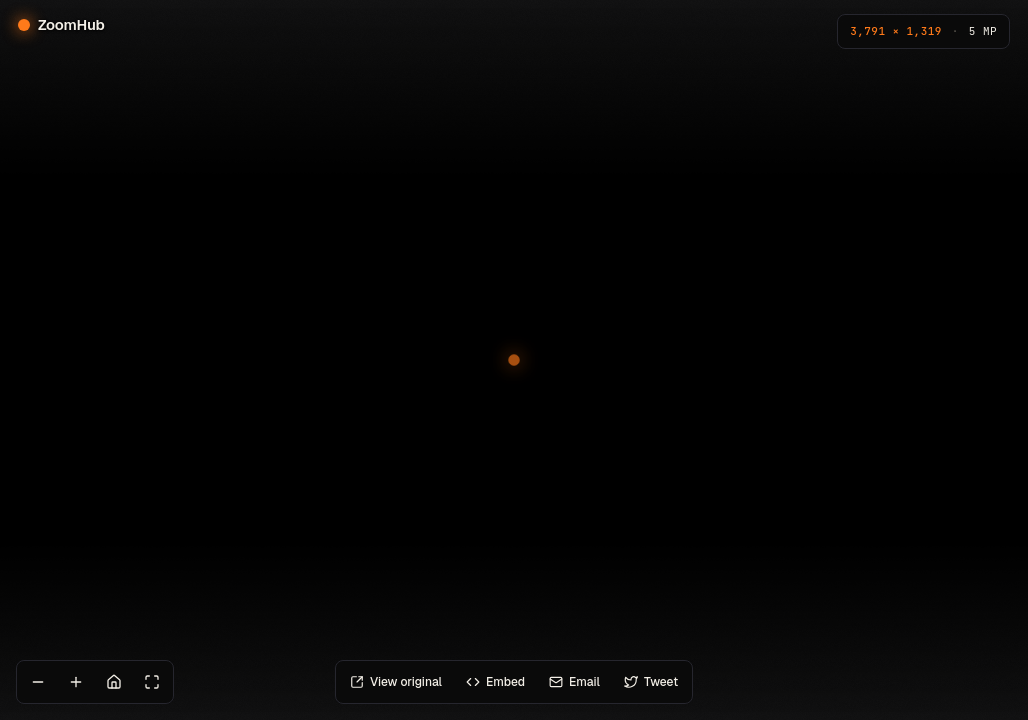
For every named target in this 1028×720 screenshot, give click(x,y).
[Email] (574, 682)
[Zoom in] (76, 682)
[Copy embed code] (495, 682)
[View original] (396, 682)
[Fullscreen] (152, 682)
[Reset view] (114, 682)
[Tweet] (651, 682)
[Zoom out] (38, 682)
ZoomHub (61, 24)
